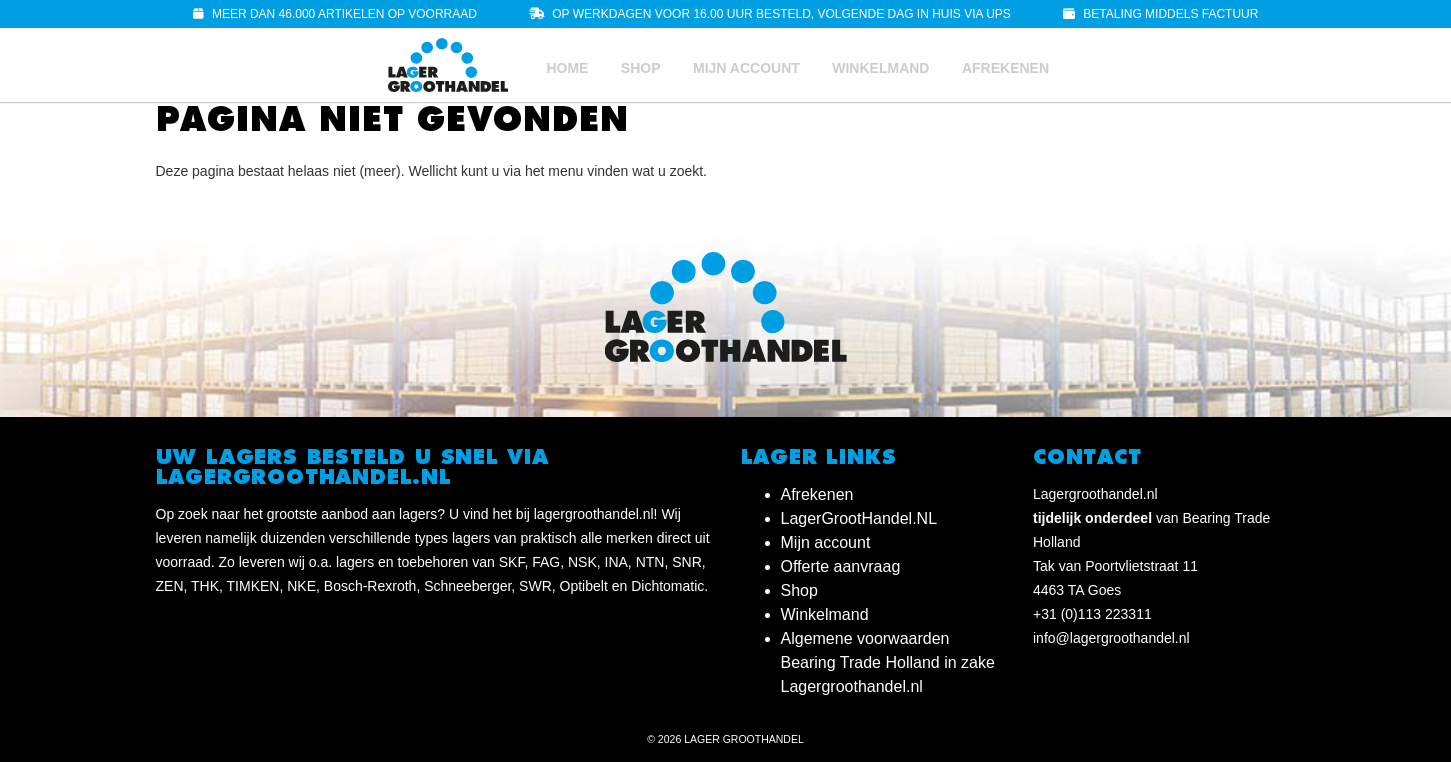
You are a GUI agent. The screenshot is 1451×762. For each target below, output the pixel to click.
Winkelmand (880, 68)
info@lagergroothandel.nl (1111, 638)
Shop (641, 68)
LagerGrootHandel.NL (859, 518)
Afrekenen (1005, 68)
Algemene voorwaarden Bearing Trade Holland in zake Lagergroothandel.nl (888, 662)
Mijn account (746, 68)
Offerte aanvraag (841, 566)
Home (567, 68)
